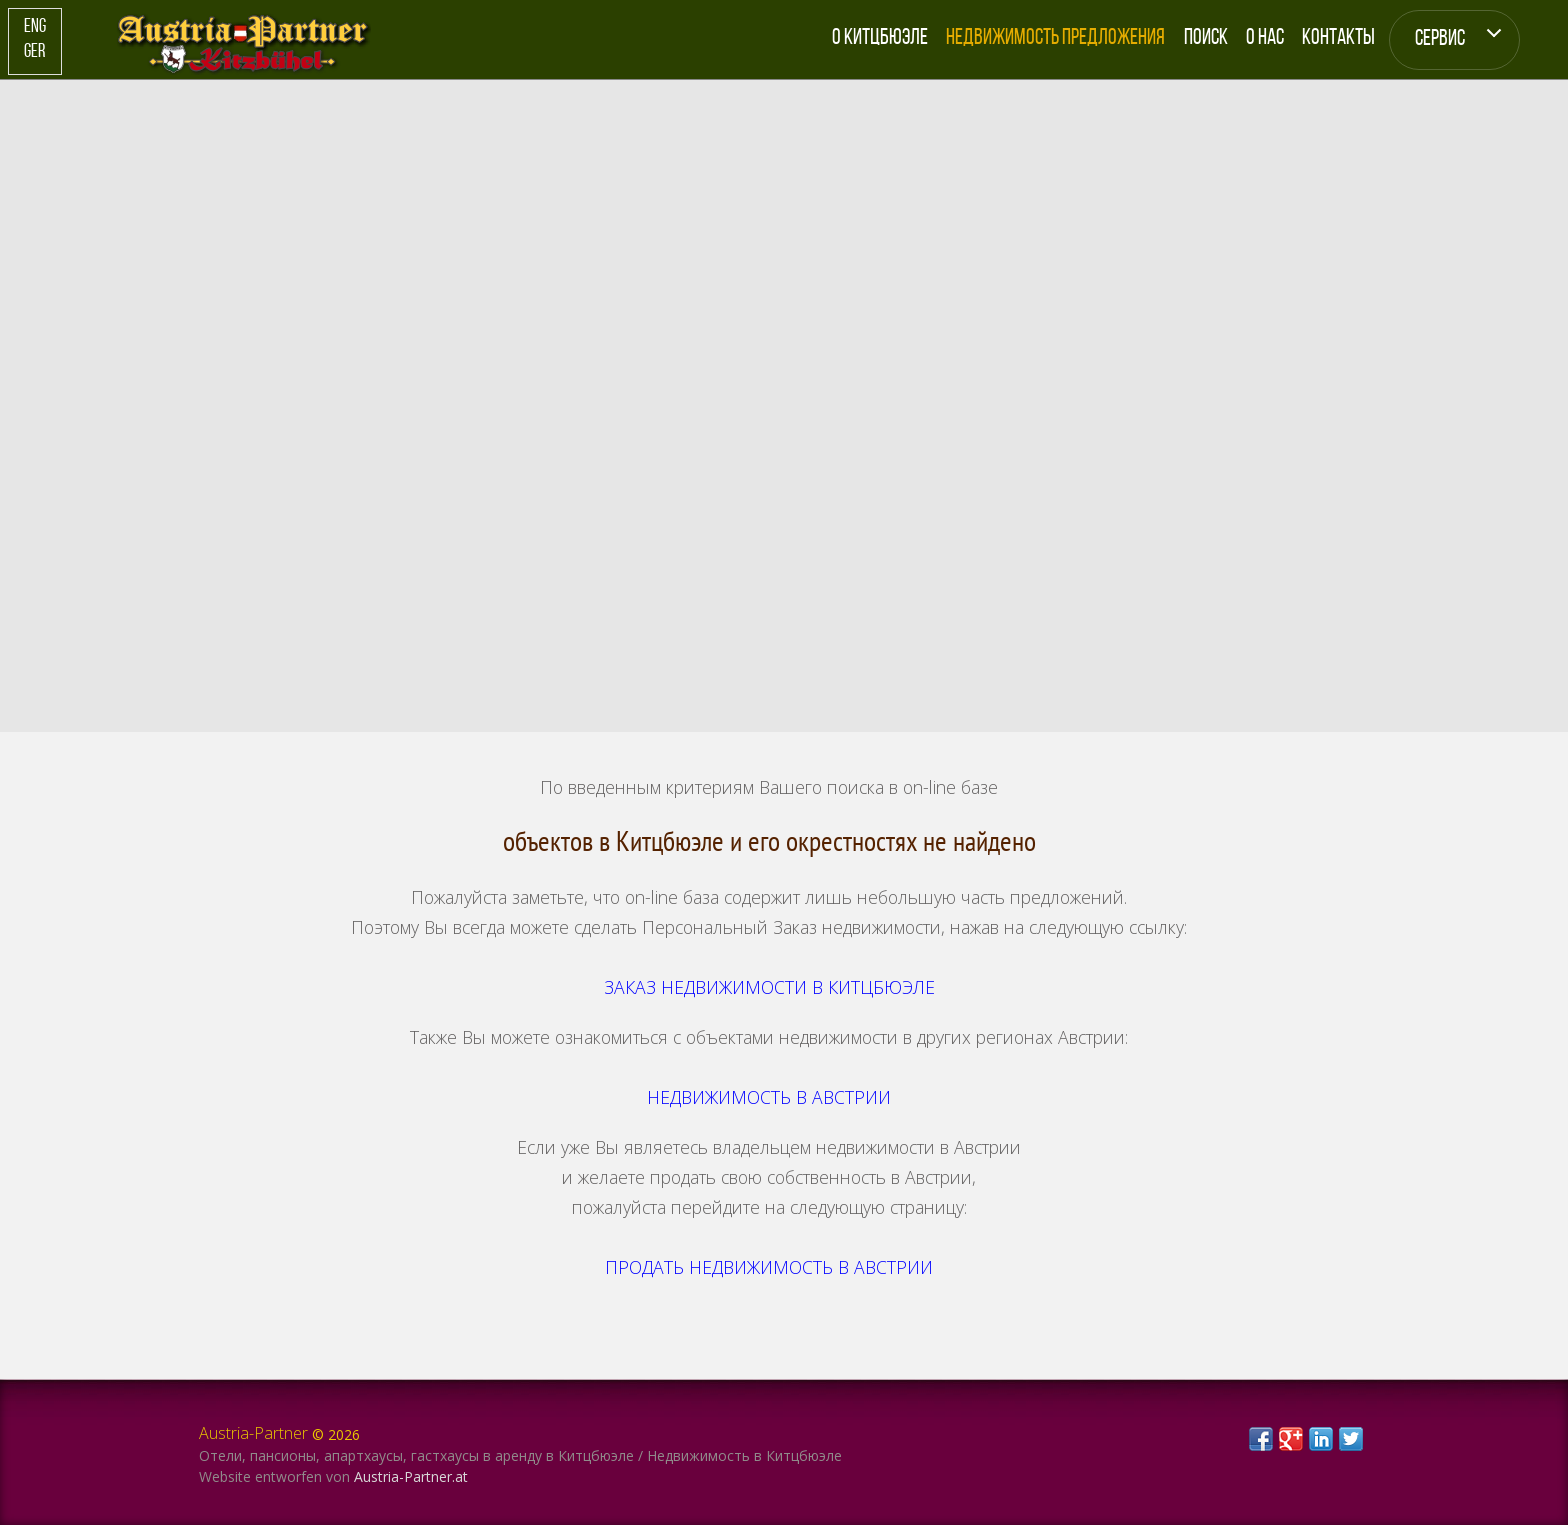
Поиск (1206, 38)
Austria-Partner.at (411, 1476)
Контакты (1338, 38)
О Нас (1265, 38)
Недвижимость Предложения (1055, 38)
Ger (34, 52)
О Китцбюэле (880, 38)
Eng (35, 27)
